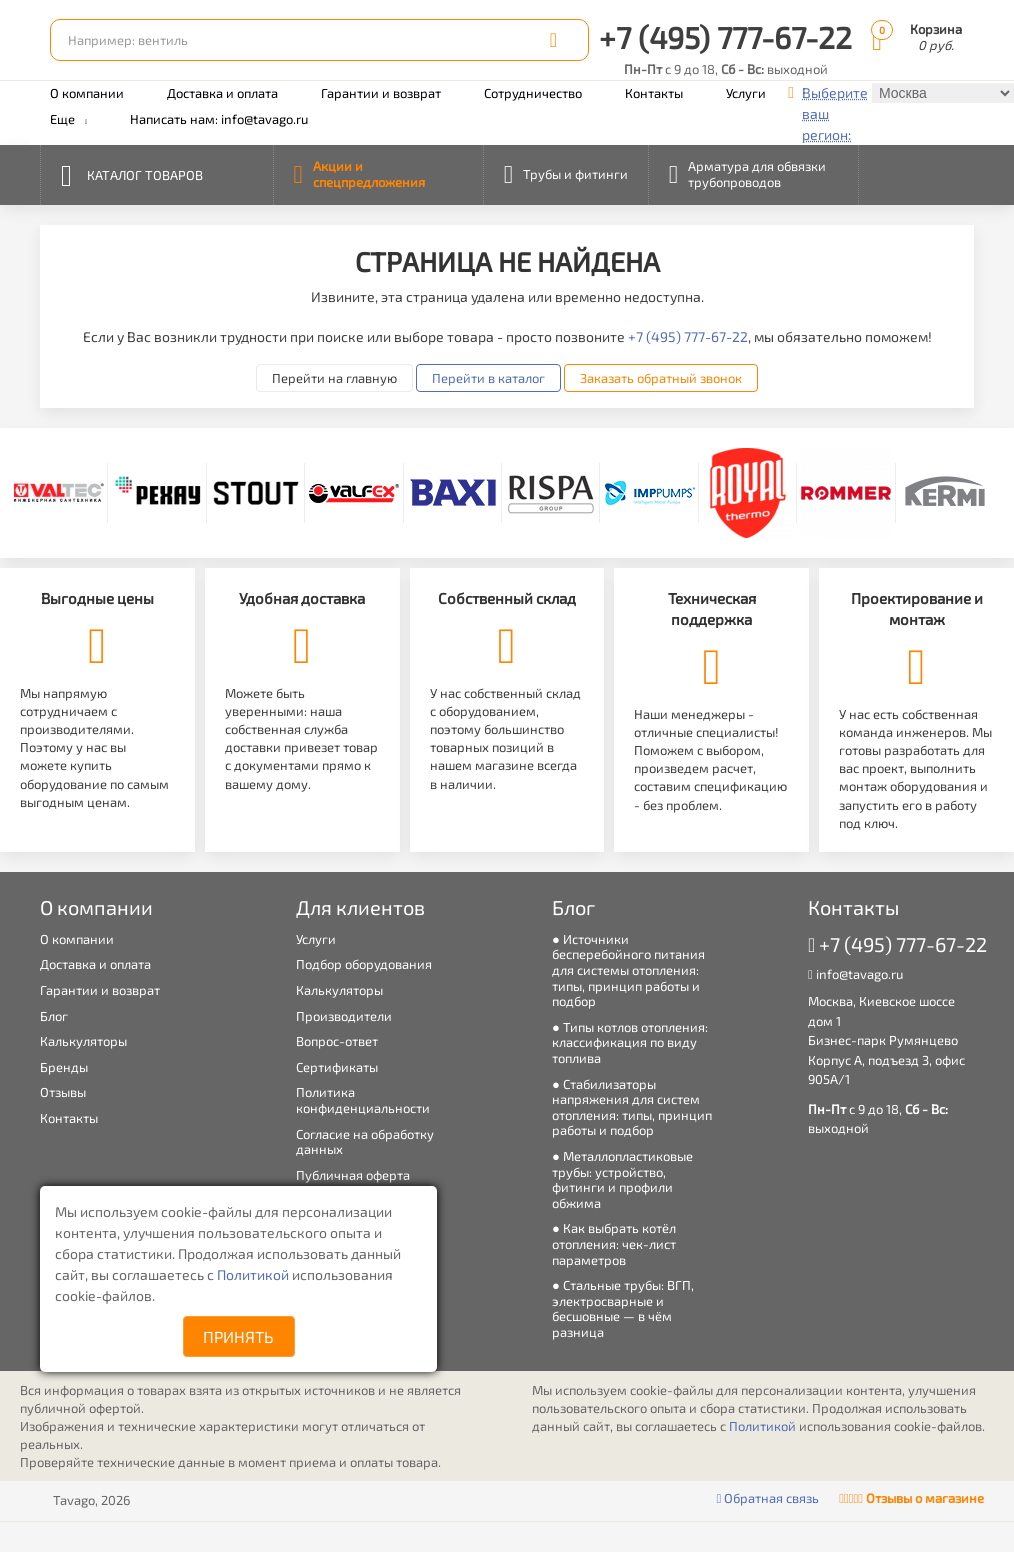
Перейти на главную (334, 378)
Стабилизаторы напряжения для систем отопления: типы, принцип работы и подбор (632, 1107)
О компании (87, 93)
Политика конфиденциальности (363, 1100)
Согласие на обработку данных (365, 1142)
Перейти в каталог (488, 378)
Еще (68, 119)
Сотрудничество (533, 93)
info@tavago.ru (855, 974)
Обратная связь (768, 1498)
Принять (238, 1336)
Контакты (654, 93)
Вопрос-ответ (337, 1041)
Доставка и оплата (222, 93)
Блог (54, 1016)
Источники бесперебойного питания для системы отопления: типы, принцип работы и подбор (628, 970)
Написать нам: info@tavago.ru (219, 119)
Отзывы (63, 1092)
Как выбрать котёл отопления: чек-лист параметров (614, 1243)
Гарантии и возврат (381, 93)
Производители (344, 1016)
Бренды (64, 1067)
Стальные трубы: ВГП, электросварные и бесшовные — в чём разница (623, 1308)
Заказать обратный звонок (661, 378)
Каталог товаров (132, 174)
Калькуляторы (83, 1041)
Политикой (254, 1274)
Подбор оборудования (364, 964)
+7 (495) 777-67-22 (725, 37)
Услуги (746, 93)
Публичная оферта (353, 1175)
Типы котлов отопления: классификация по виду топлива (630, 1042)
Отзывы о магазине (911, 1498)
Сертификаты (337, 1067)
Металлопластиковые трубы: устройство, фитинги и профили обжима (622, 1179)
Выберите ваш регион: (835, 113)
